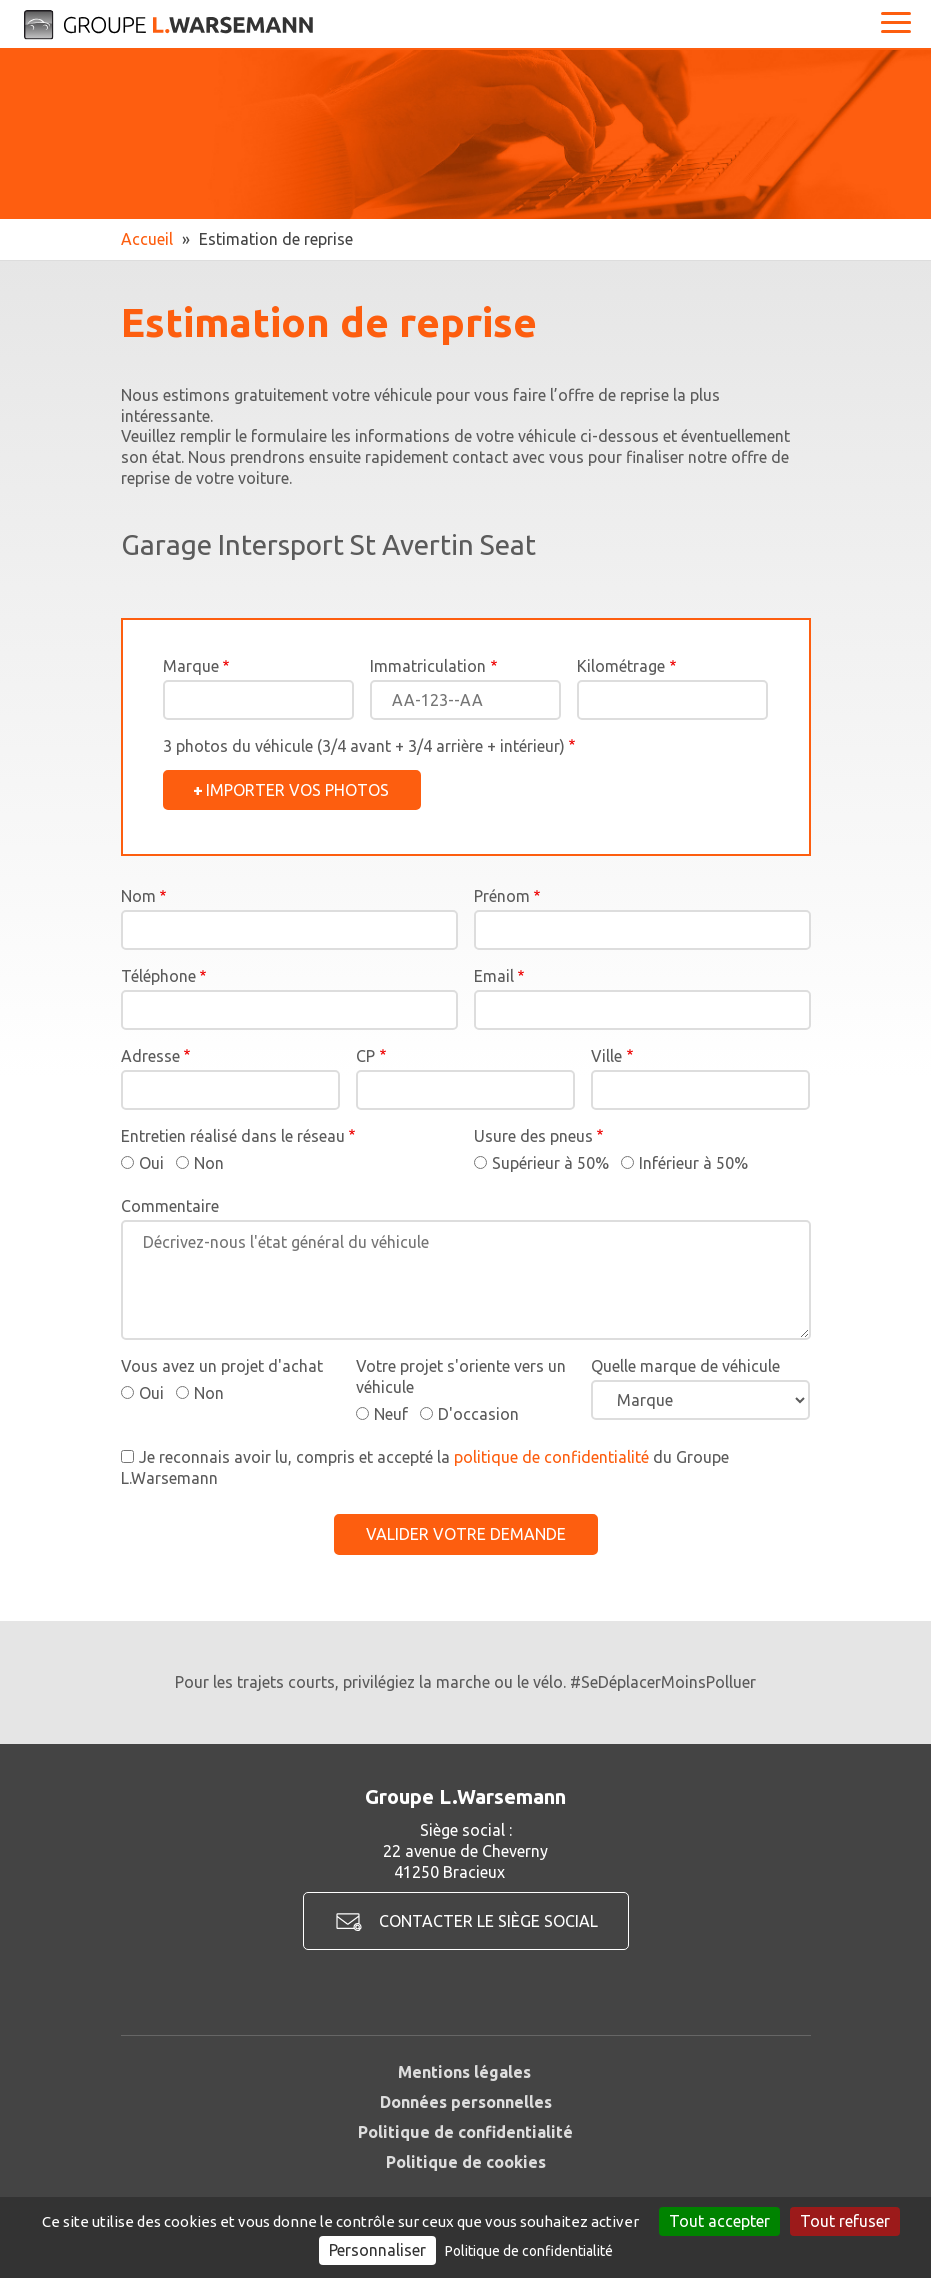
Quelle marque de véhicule (685, 1366)
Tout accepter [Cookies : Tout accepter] (719, 2221)
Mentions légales (464, 2072)
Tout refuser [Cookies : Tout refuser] (845, 2221)
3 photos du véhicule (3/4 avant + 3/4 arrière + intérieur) (364, 746)
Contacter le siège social (488, 1921)
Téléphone (158, 976)
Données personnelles (466, 2102)
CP (365, 1056)
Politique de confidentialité (465, 2132)
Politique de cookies (466, 2162)
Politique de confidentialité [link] (529, 2251)
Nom (138, 896)
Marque (191, 666)
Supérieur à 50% (550, 1163)
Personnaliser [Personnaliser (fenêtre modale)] (377, 2250)
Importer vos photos (297, 790)
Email (494, 976)
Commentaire (170, 1206)
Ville (606, 1056)
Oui (151, 1163)
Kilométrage (621, 666)
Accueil (147, 239)
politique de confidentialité (551, 1457)
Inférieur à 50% (693, 1163)
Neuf (391, 1414)
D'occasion (478, 1414)
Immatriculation (428, 666)
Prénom (502, 896)
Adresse (150, 1056)
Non (209, 1163)
